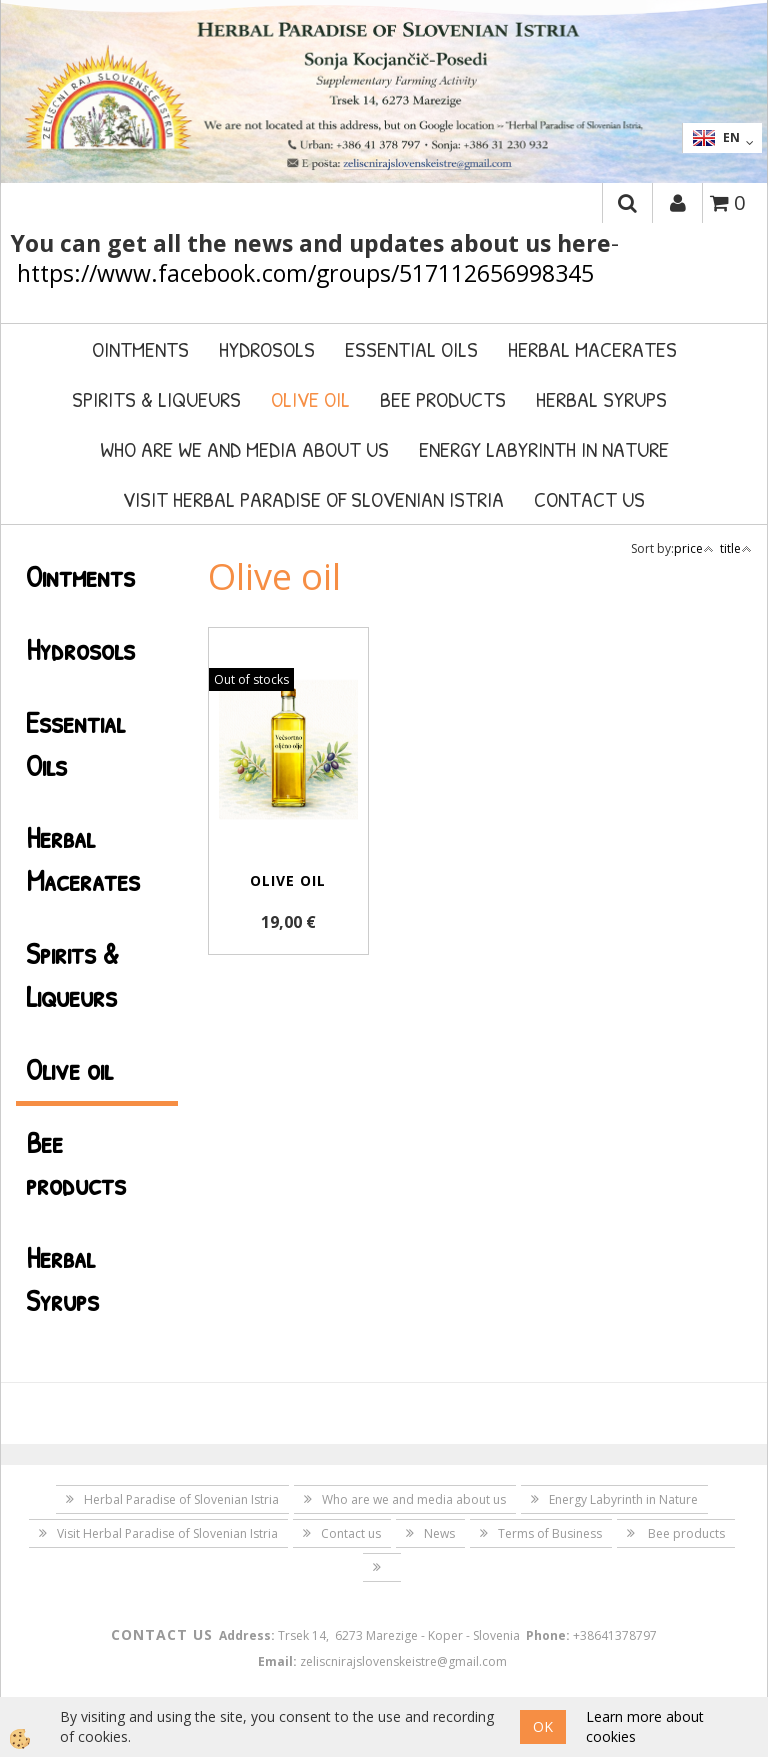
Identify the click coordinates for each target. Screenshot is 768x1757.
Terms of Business (550, 1533)
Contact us (589, 499)
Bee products (443, 399)
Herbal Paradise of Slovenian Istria (181, 1499)
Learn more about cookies (645, 1726)
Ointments (140, 349)
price (694, 548)
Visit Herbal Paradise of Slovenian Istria (313, 499)
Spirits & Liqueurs (156, 399)
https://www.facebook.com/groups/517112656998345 (305, 273)
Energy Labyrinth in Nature (544, 449)
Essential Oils (411, 349)
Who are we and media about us (244, 449)
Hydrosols (267, 349)
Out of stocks (251, 679)
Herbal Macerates (592, 349)
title (736, 548)
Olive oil (310, 399)
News (439, 1533)
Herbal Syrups (601, 399)
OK (543, 1726)
